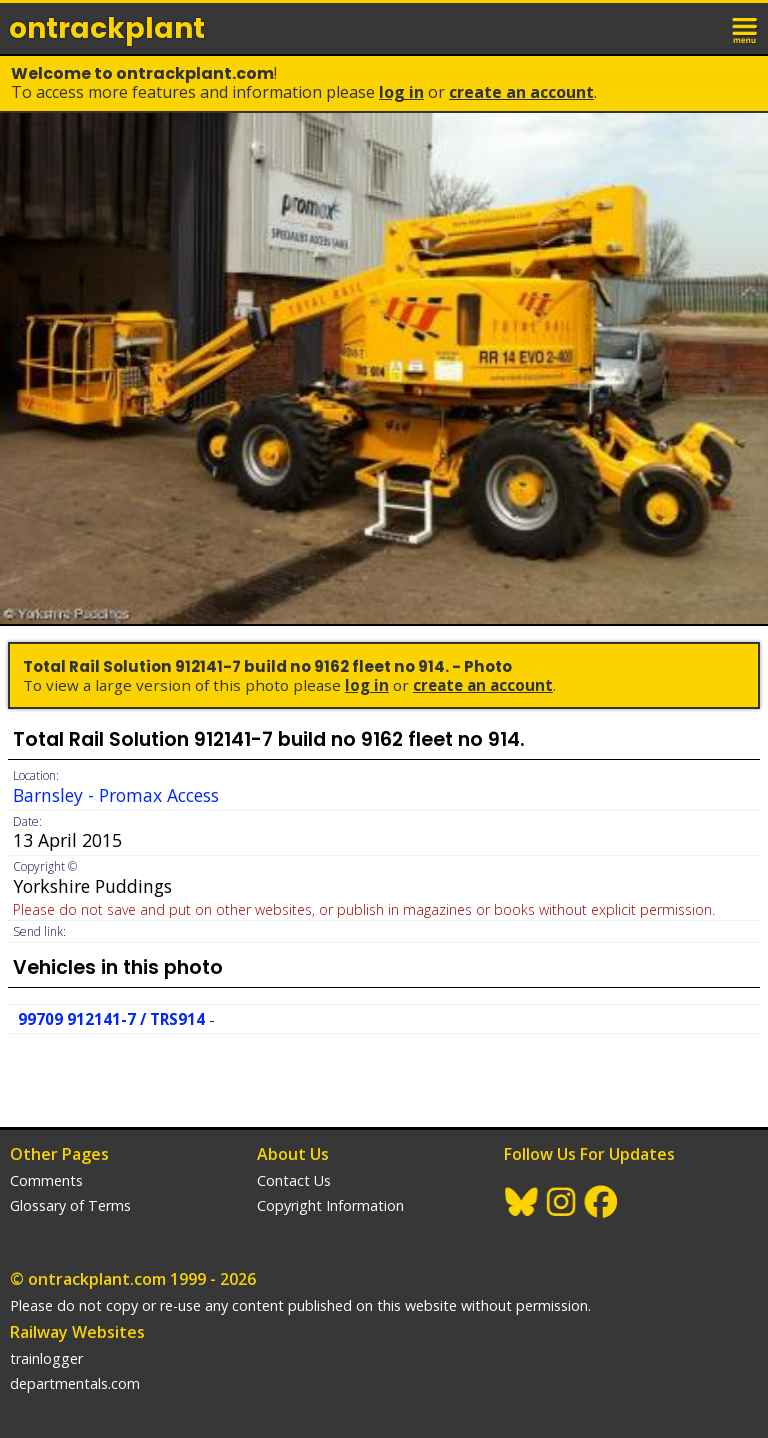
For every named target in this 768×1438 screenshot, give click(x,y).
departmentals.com (75, 1383)
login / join (702, 28)
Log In (401, 92)
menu (746, 28)
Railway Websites (77, 1332)
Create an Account (521, 92)
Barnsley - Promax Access (116, 795)
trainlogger (46, 1358)
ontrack (107, 28)
